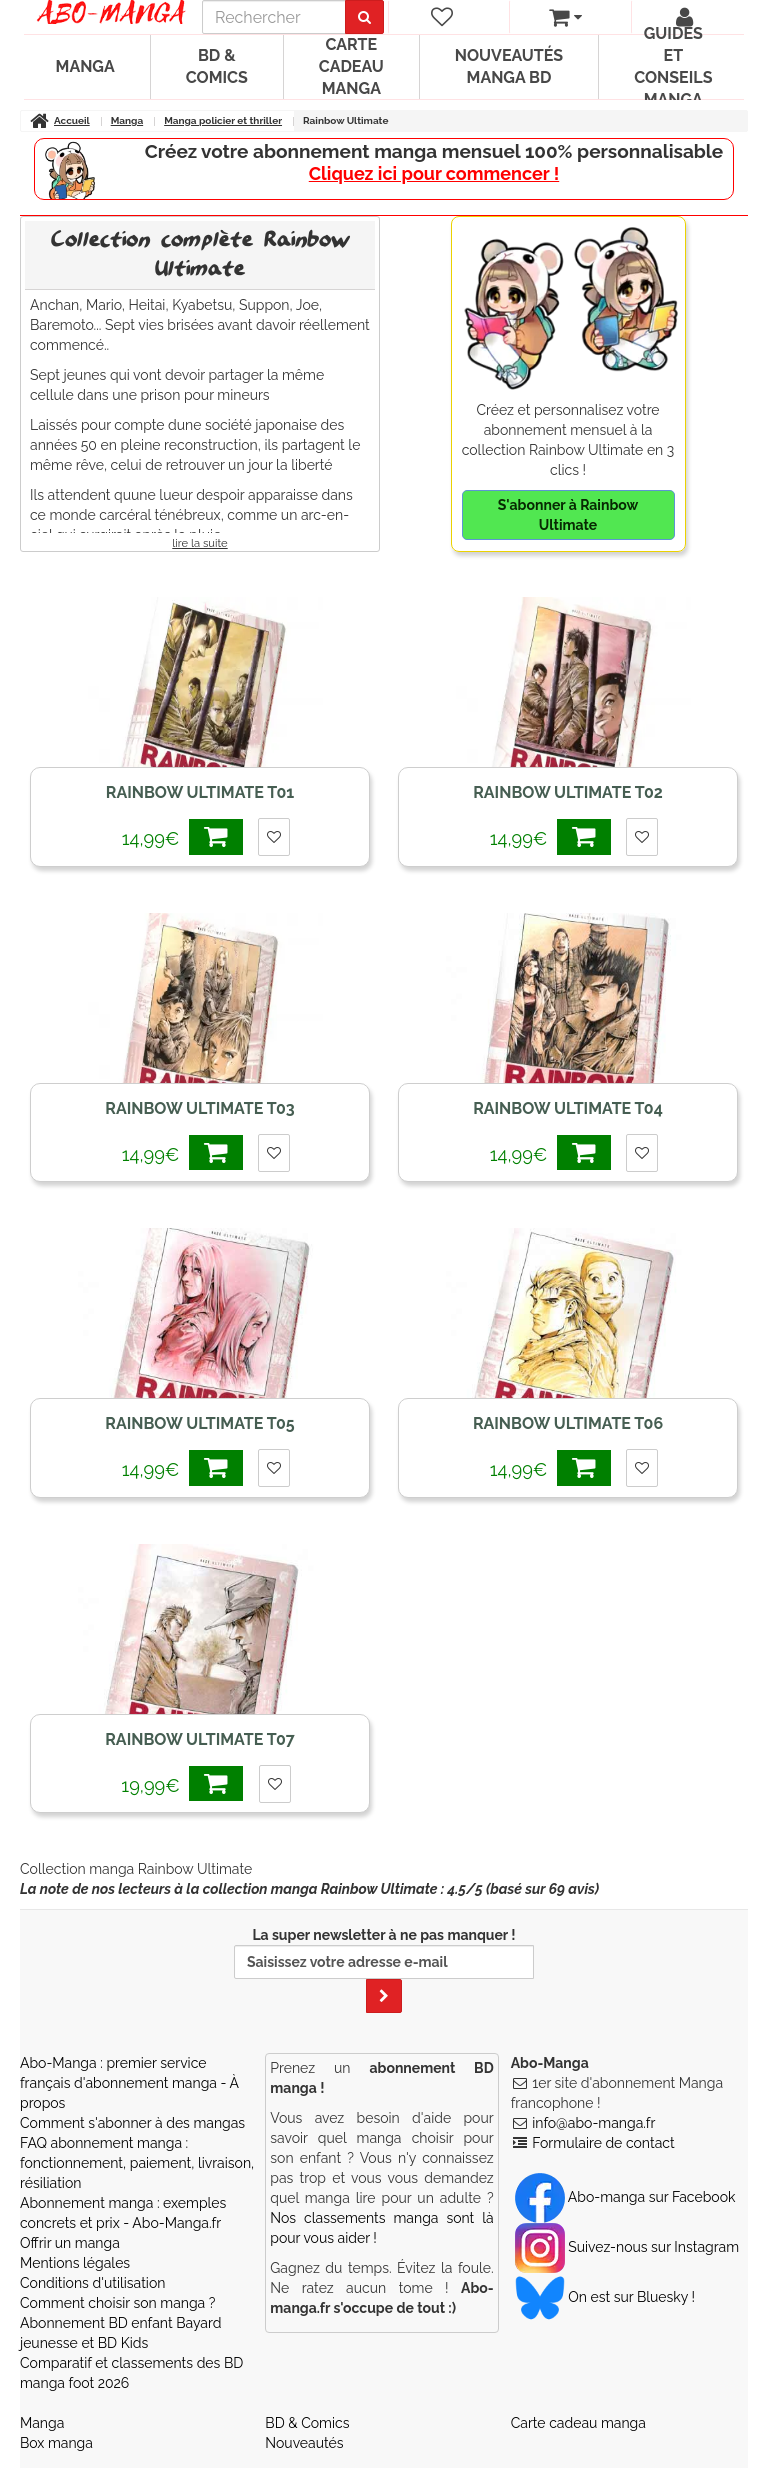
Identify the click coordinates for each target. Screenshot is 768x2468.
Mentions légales (75, 2263)
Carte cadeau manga (351, 66)
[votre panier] (565, 17)
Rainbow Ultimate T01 (200, 792)
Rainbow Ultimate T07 (200, 1739)
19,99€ (182, 1783)
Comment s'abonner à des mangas (132, 2123)
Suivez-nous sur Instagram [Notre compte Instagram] (627, 2247)
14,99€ (182, 836)
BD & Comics (217, 66)
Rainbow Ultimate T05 (199, 1423)
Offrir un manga (70, 2243)
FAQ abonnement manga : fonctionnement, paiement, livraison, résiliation (137, 2163)
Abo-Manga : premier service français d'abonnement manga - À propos (129, 2083)
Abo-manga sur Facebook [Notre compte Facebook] (625, 2197)
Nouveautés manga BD (509, 66)
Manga (85, 66)
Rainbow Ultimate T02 (568, 792)
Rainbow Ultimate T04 (568, 1108)
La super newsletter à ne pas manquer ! (384, 1970)
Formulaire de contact (603, 2143)
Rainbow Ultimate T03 (199, 1108)
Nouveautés (304, 2443)
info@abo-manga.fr (593, 2123)
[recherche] (274, 17)
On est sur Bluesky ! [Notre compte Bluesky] (605, 2297)
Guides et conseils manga (673, 67)
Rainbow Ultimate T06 (568, 1423)
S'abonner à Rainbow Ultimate (568, 515)
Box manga (56, 2443)
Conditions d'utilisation (92, 2283)
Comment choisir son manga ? (117, 2303)
